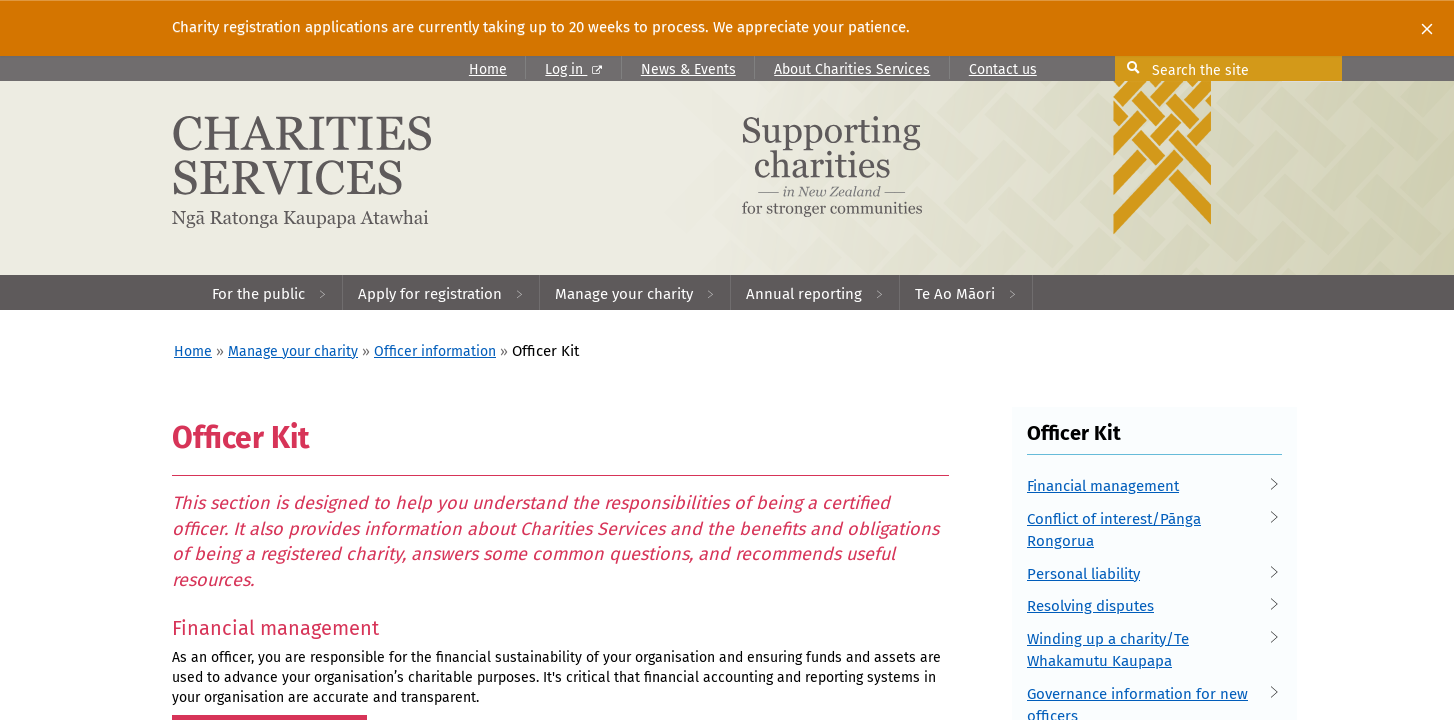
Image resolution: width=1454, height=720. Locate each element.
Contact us (1003, 69)
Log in (573, 69)
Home (488, 69)
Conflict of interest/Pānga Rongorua (1147, 529)
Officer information (435, 351)
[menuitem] (270, 292)
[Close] (1427, 28)
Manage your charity (293, 351)
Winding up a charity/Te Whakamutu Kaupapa (1147, 649)
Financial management (1147, 486)
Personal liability (1147, 574)
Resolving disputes (1147, 606)
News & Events (688, 69)
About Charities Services (852, 69)
